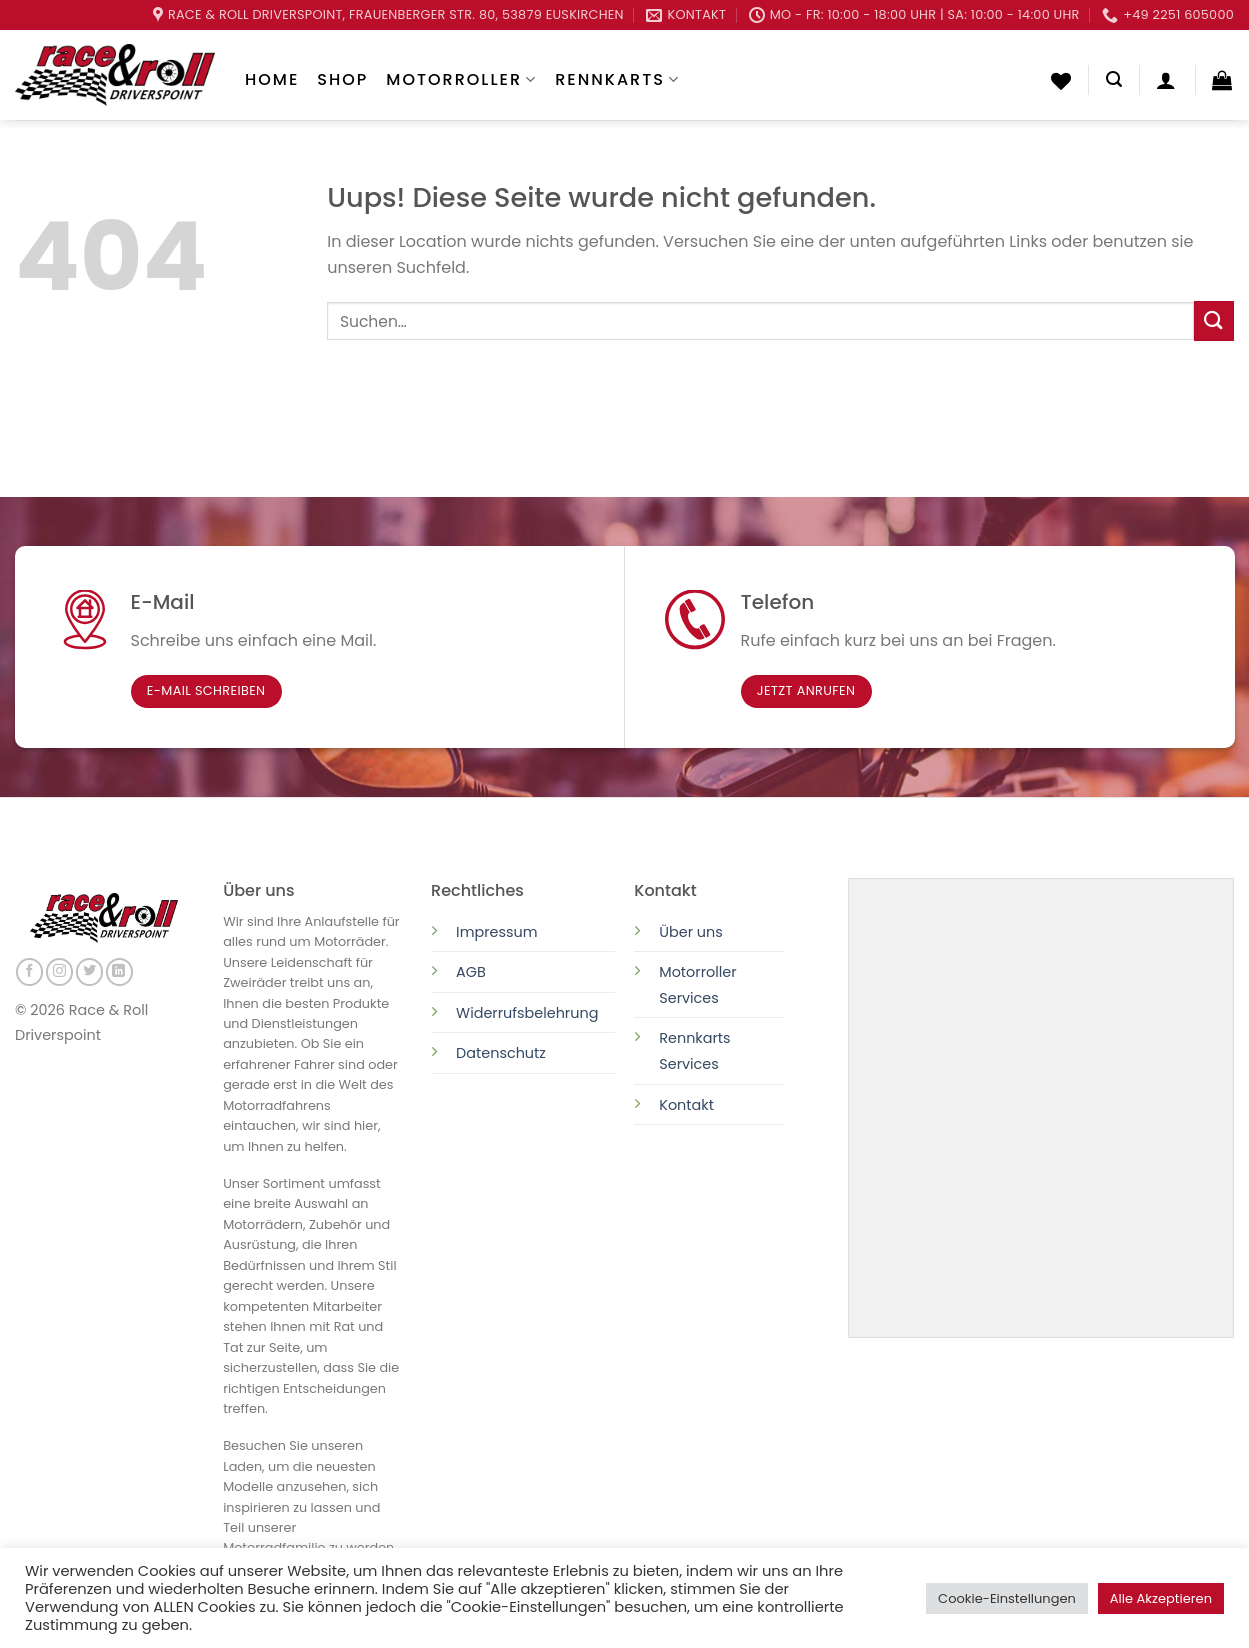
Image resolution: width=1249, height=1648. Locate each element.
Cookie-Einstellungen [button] (1007, 1598)
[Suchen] (1114, 79)
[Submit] (1214, 320)
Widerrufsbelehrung (527, 1013)
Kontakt (686, 1105)
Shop (342, 79)
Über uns (691, 932)
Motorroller (461, 79)
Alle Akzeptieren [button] (1161, 1598)
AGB (471, 972)
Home (272, 79)
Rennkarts (617, 79)
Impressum (496, 932)
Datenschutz (503, 1053)
